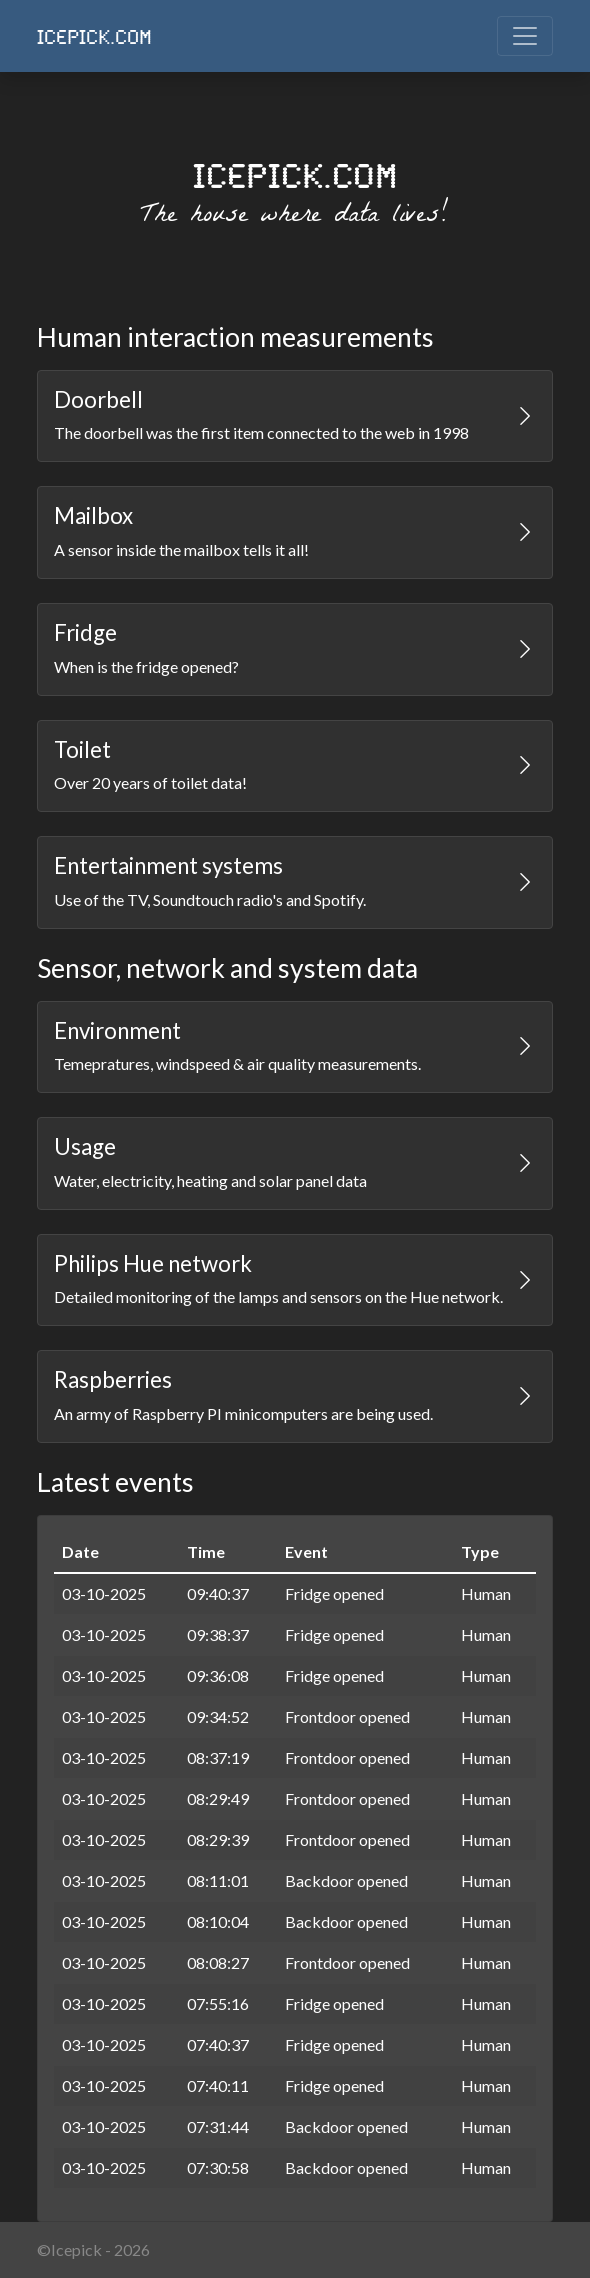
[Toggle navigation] (525, 36)
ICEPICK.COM (94, 35)
